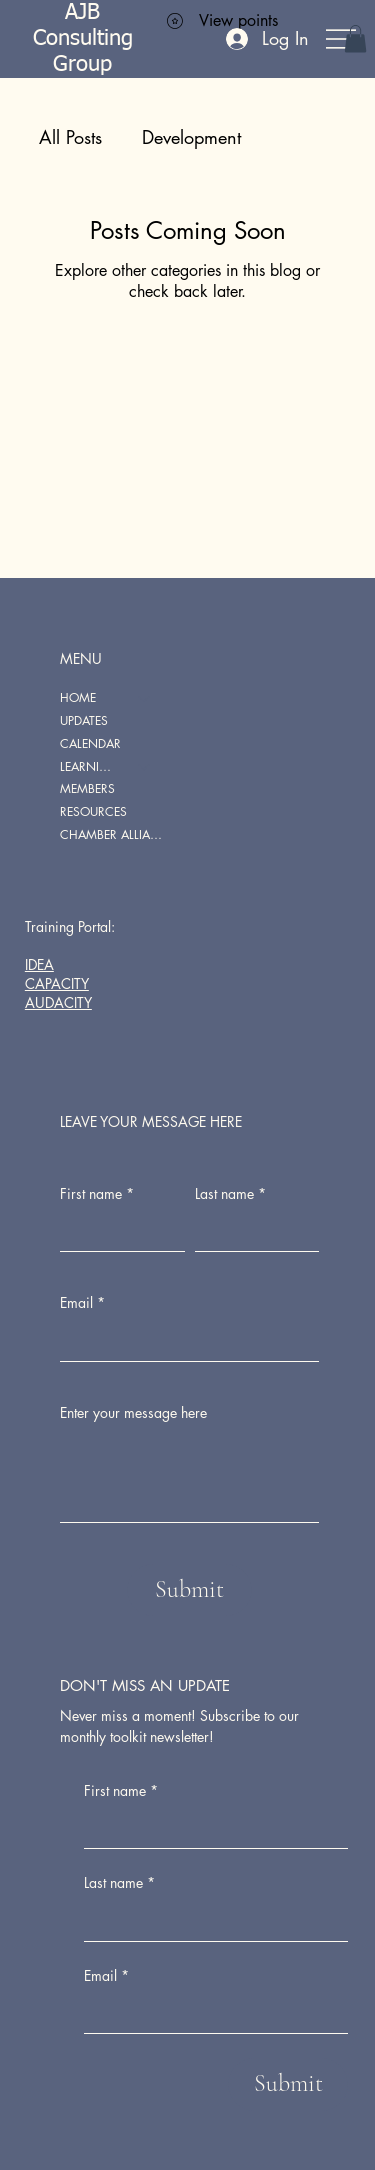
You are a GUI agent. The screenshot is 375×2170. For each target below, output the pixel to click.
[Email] (210, 2013)
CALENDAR (90, 743)
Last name (119, 1883)
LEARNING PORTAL (90, 766)
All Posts (70, 137)
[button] (355, 38)
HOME (78, 697)
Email (106, 1976)
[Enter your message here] (189, 1476)
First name (121, 1791)
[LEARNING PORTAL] (145, 767)
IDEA (39, 964)
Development (191, 137)
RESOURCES (93, 811)
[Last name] (210, 1921)
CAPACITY (57, 983)
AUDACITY (58, 1002)
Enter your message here (133, 1412)
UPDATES (84, 720)
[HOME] (145, 698)
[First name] (210, 1828)
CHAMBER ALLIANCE (115, 834)
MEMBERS (87, 788)
